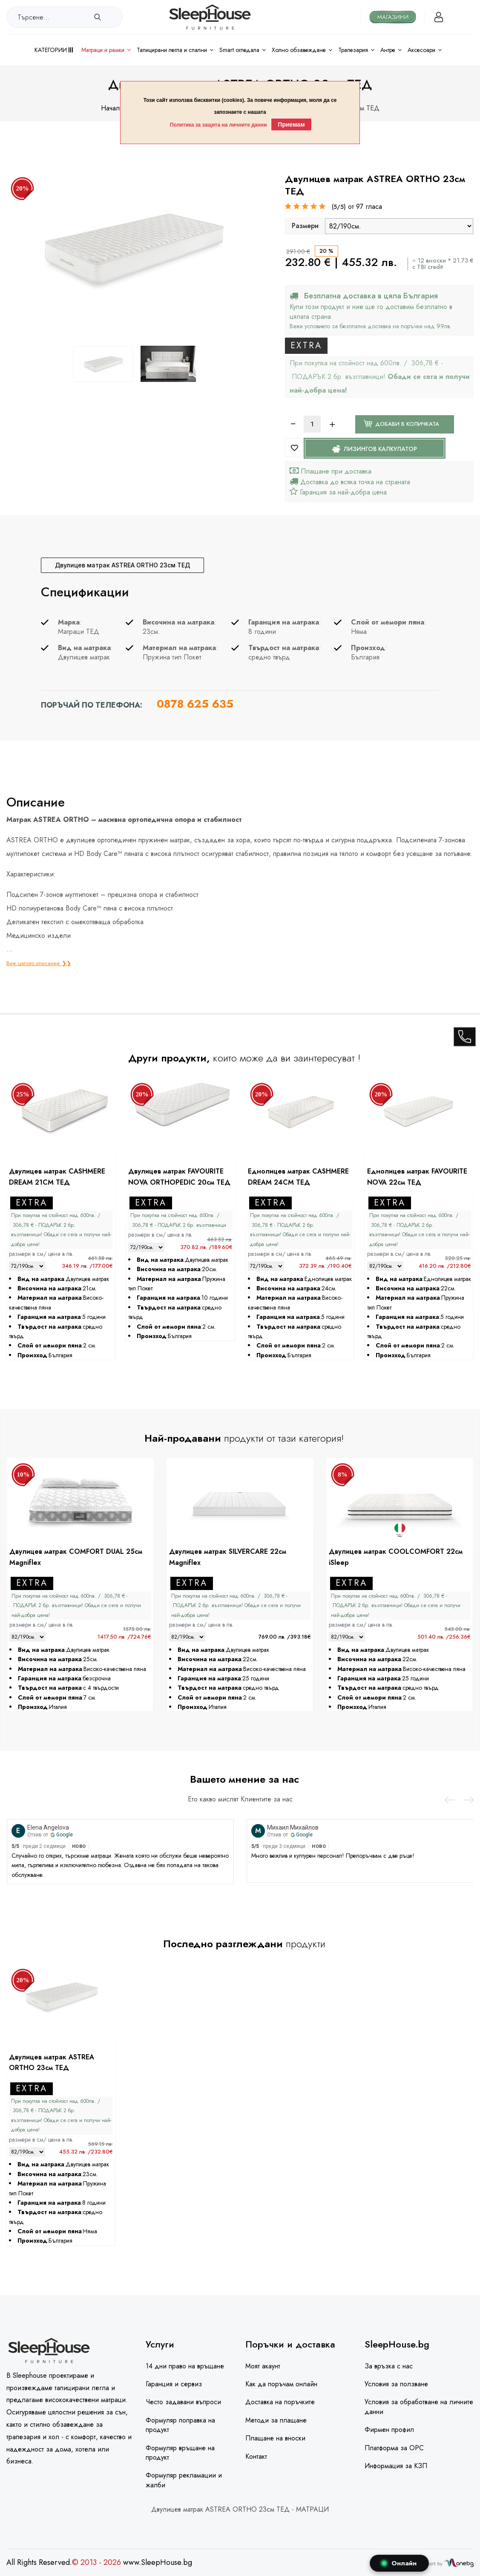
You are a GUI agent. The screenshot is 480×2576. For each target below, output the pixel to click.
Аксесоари (421, 50)
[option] (104, 364)
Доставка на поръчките (280, 2402)
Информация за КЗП (396, 2466)
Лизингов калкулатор (374, 449)
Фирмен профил (389, 2429)
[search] (97, 17)
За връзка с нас (389, 2366)
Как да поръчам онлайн (281, 2384)
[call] (465, 1038)
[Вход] (439, 17)
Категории (50, 50)
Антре (387, 50)
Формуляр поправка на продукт (180, 2424)
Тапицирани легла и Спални (172, 50)
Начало (112, 108)
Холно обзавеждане (299, 50)
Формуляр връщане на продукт (180, 2452)
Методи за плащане (276, 2420)
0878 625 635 (195, 704)
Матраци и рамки (102, 50)
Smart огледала (239, 50)
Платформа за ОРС (394, 2448)
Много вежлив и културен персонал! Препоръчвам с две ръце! (332, 1855)
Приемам (291, 124)
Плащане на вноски (275, 2438)
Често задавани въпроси (183, 2402)
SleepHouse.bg (397, 2344)
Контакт (256, 2456)
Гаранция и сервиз (174, 2384)
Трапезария (353, 50)
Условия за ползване (396, 2384)
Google (61, 1835)
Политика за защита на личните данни (218, 125)
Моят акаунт (262, 2366)
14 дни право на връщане (185, 2366)
